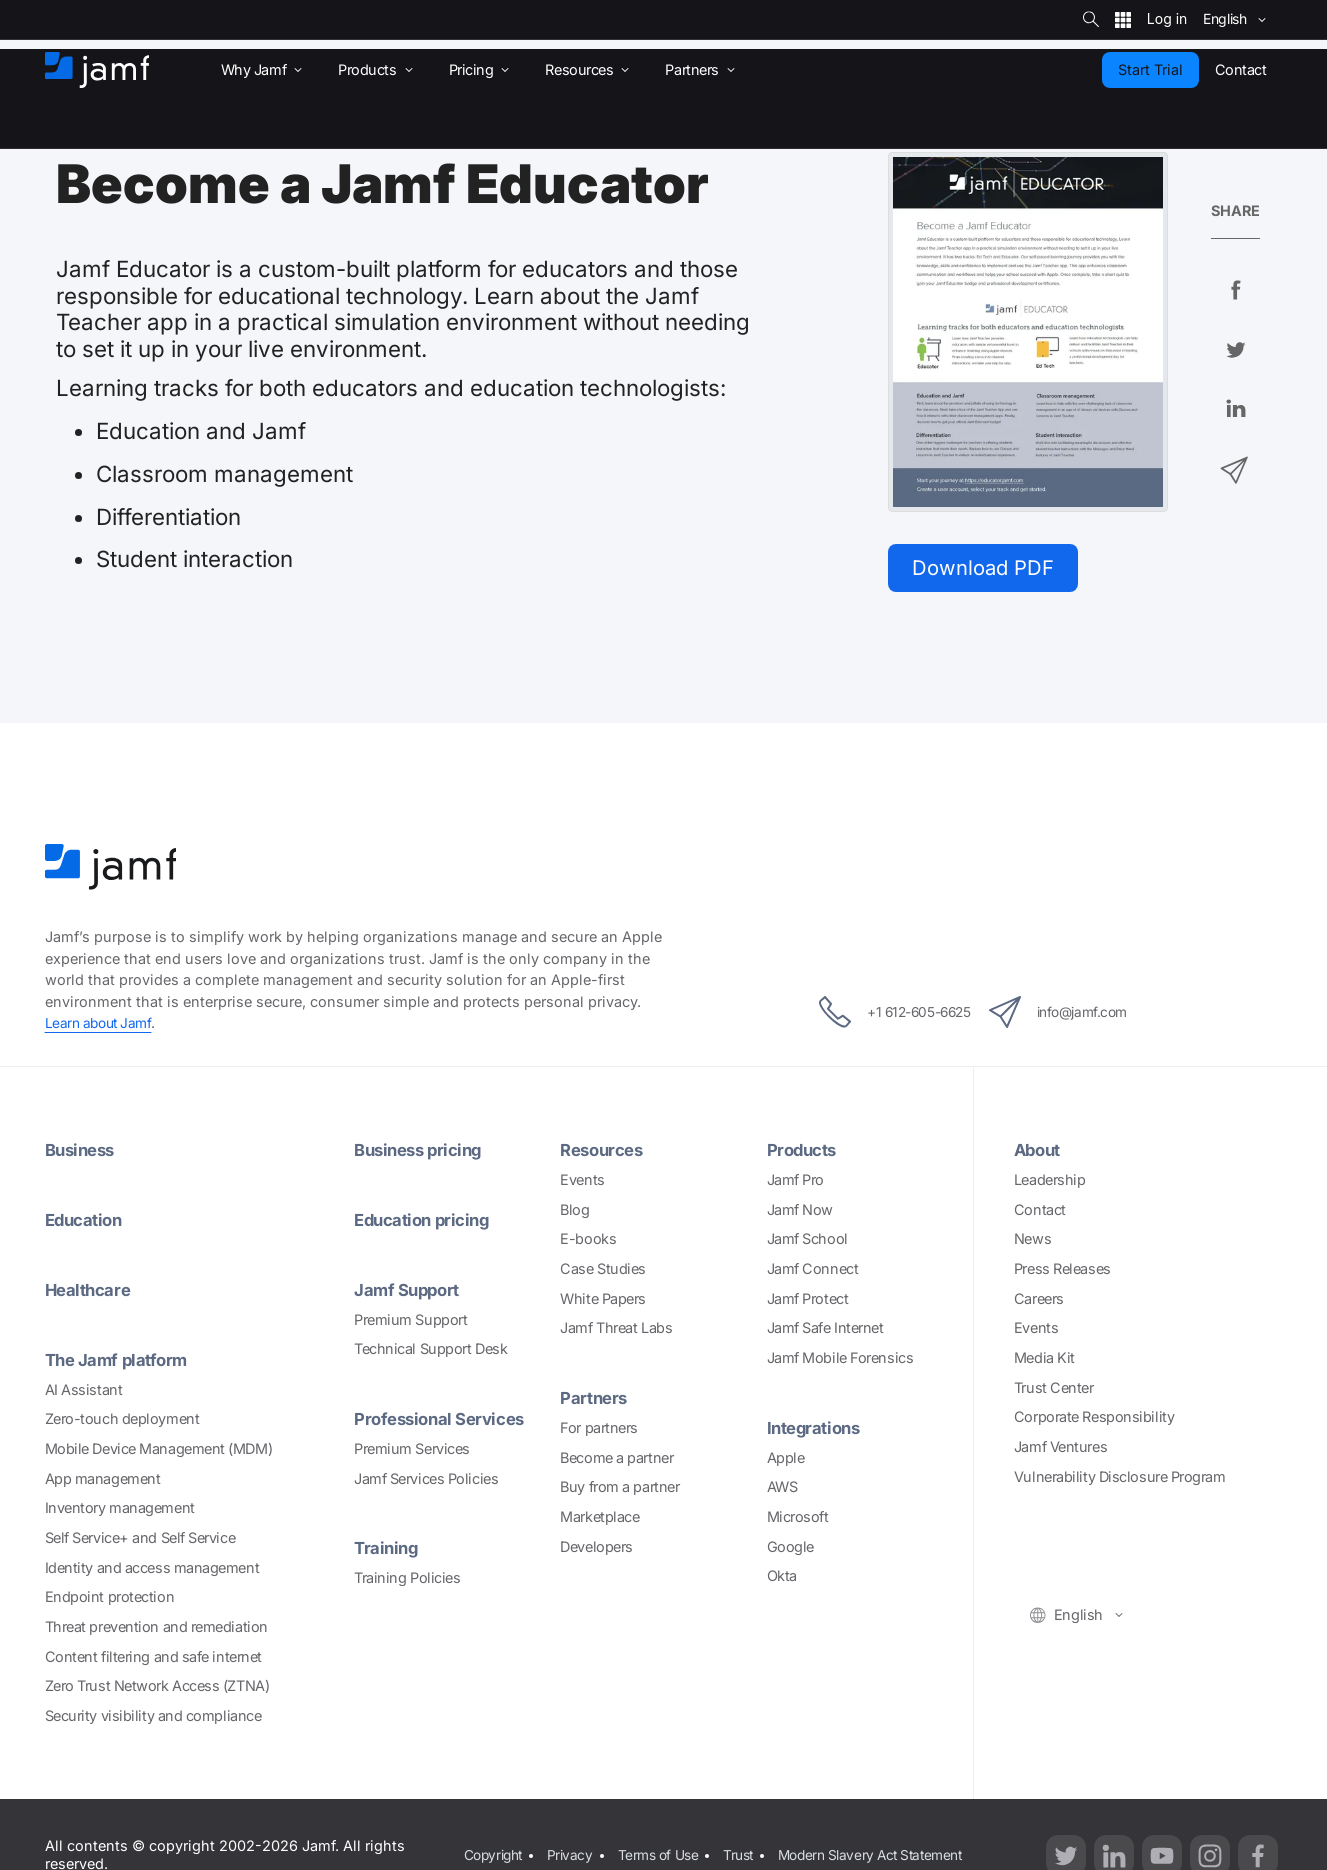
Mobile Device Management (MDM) (159, 1451)
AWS (782, 1490)
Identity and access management (152, 1570)
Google (790, 1549)
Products (805, 1153)
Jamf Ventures (1060, 1450)
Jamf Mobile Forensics (840, 1361)
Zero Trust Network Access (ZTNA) (157, 1688)
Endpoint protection (109, 1599)
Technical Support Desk (430, 1352)
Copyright (493, 1846)
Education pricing (426, 1223)
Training (387, 1550)
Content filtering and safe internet (153, 1659)
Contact (1040, 1213)
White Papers (603, 1302)
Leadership (1050, 1183)
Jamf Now (800, 1213)
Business (83, 1153)
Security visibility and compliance (153, 1718)
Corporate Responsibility (1094, 1420)
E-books (588, 1242)
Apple (786, 1460)
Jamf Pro (795, 1183)
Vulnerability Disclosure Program (1120, 1480)
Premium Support (410, 1322)
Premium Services (412, 1451)
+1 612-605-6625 (878, 1017)
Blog (574, 1213)
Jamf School (807, 1242)
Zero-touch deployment (122, 1421)
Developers (596, 1549)
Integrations (817, 1431)
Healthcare (91, 1292)
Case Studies (603, 1272)
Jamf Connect (813, 1272)
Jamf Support (410, 1292)
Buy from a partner (619, 1490)
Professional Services (445, 1421)
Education (87, 1223)
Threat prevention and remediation (156, 1629)
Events (582, 1183)
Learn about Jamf (101, 1027)
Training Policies (407, 1580)
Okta (782, 1579)
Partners (595, 1401)
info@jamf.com (1076, 1017)
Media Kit (1044, 1361)
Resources (605, 1153)
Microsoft (798, 1519)
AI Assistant (84, 1391)
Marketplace (599, 1519)
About (1039, 1153)
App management (103, 1481)
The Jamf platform (120, 1362)
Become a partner (616, 1460)
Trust (750, 1846)
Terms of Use (666, 1846)
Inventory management (120, 1510)
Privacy (574, 1846)
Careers (1039, 1302)
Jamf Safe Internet (825, 1331)
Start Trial (1150, 69)
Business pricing (423, 1153)
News (1032, 1242)
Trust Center (1054, 1391)
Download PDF (989, 568)
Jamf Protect (808, 1302)
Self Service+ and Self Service (140, 1540)
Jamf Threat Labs (616, 1331)
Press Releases (1062, 1272)
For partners (599, 1430)
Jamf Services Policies (426, 1481)
